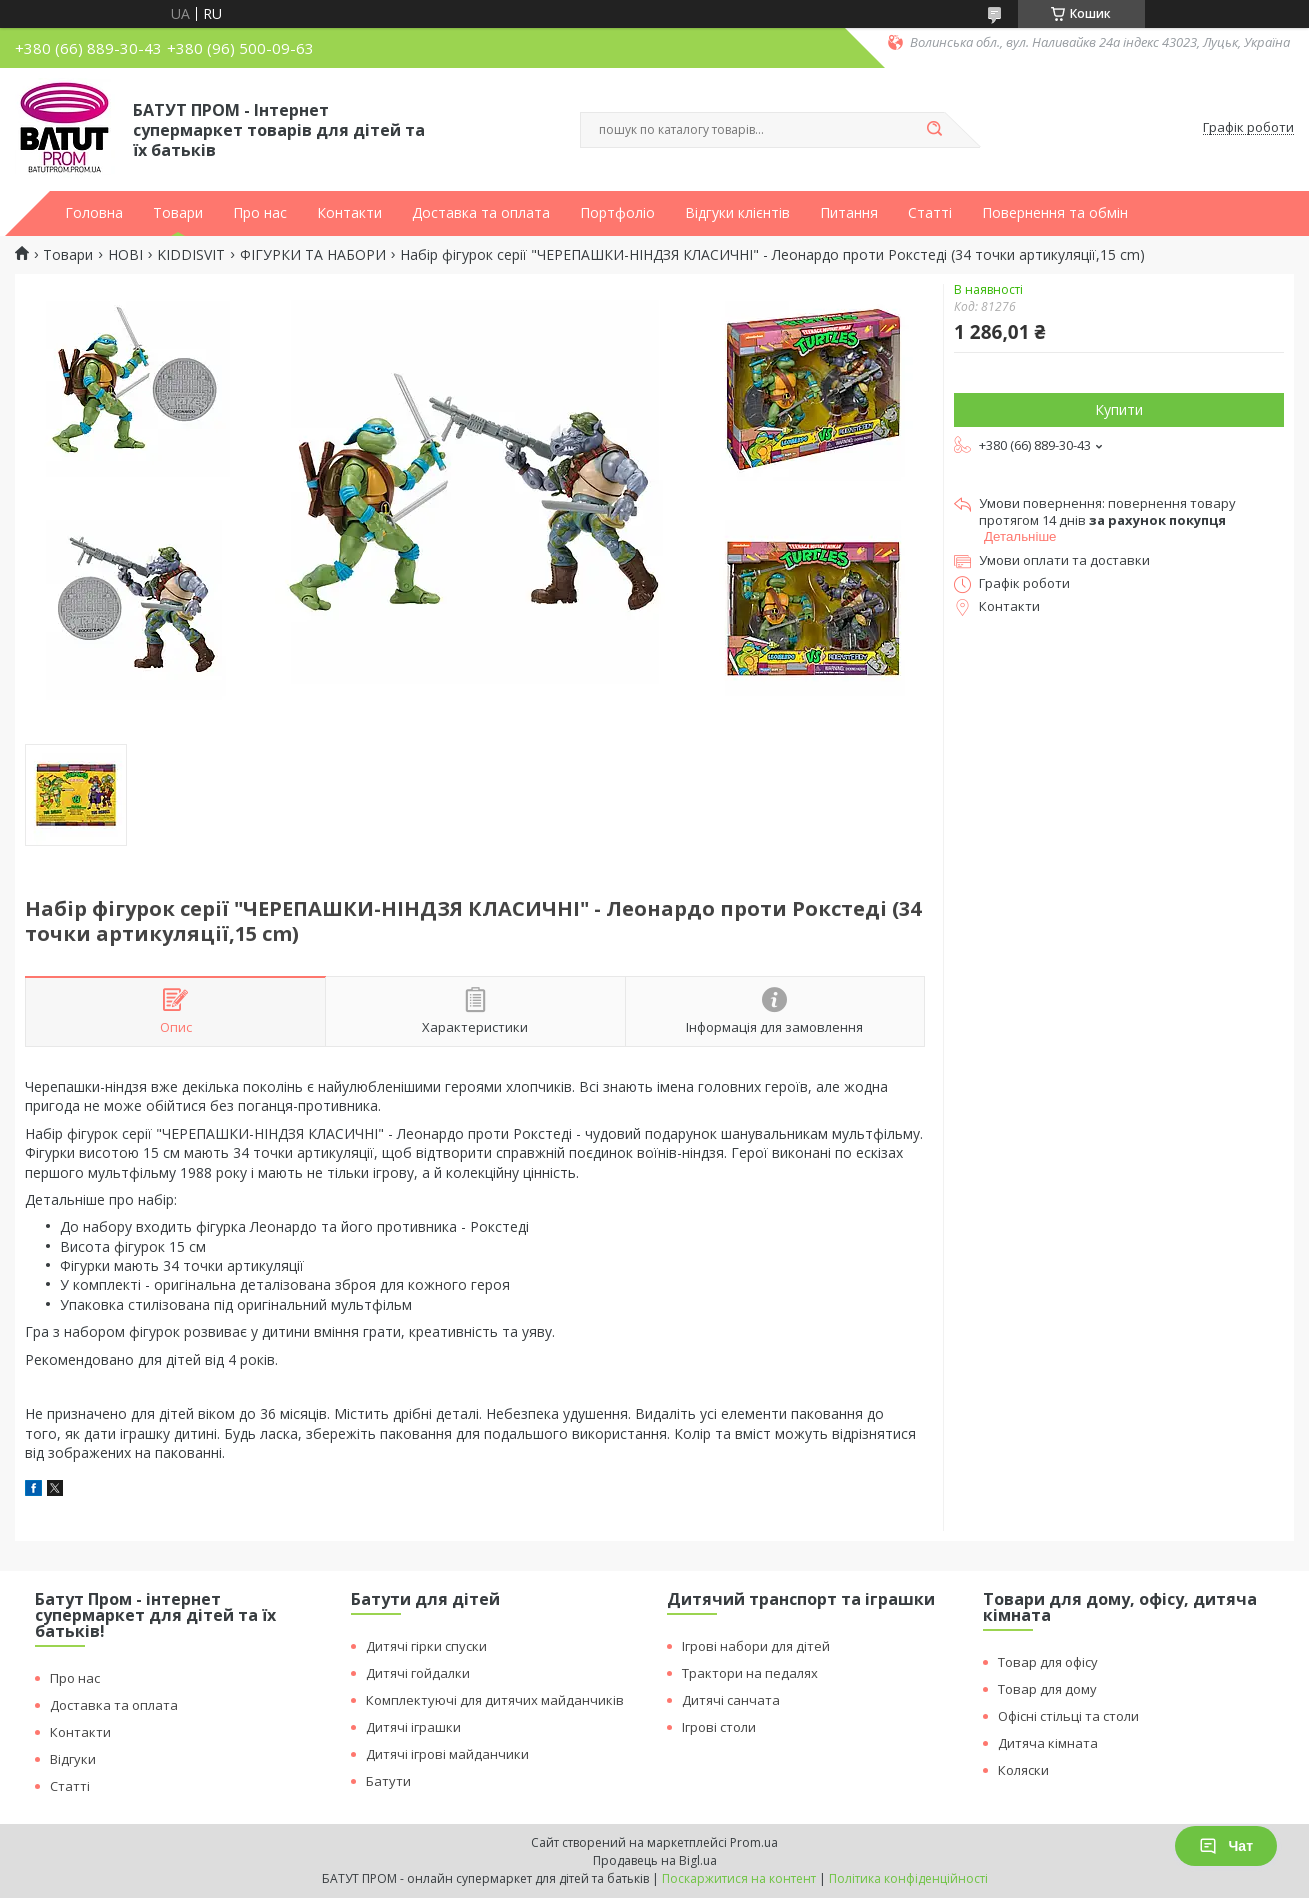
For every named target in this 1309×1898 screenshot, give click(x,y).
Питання (849, 213)
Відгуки (73, 1759)
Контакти (349, 213)
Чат (1226, 1846)
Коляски (1023, 1770)
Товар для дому (1047, 1689)
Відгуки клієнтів (737, 213)
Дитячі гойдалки (418, 1673)
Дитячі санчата (731, 1700)
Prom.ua (754, 1842)
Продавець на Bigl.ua (655, 1860)
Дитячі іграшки (413, 1727)
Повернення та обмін (1055, 213)
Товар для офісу (1048, 1662)
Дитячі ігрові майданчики (447, 1754)
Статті (930, 213)
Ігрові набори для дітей (756, 1646)
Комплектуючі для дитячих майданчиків (495, 1700)
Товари (178, 213)
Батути (388, 1781)
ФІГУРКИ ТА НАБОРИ (313, 255)
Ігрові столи (719, 1727)
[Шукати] (935, 130)
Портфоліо (617, 213)
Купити (1119, 409)
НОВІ (125, 255)
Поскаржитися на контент (739, 1878)
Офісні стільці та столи (1068, 1716)
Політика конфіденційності (908, 1878)
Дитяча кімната (1048, 1743)
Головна (94, 213)
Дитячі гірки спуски (426, 1646)
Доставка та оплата (481, 213)
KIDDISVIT (191, 255)
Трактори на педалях (750, 1673)
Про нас (260, 213)
